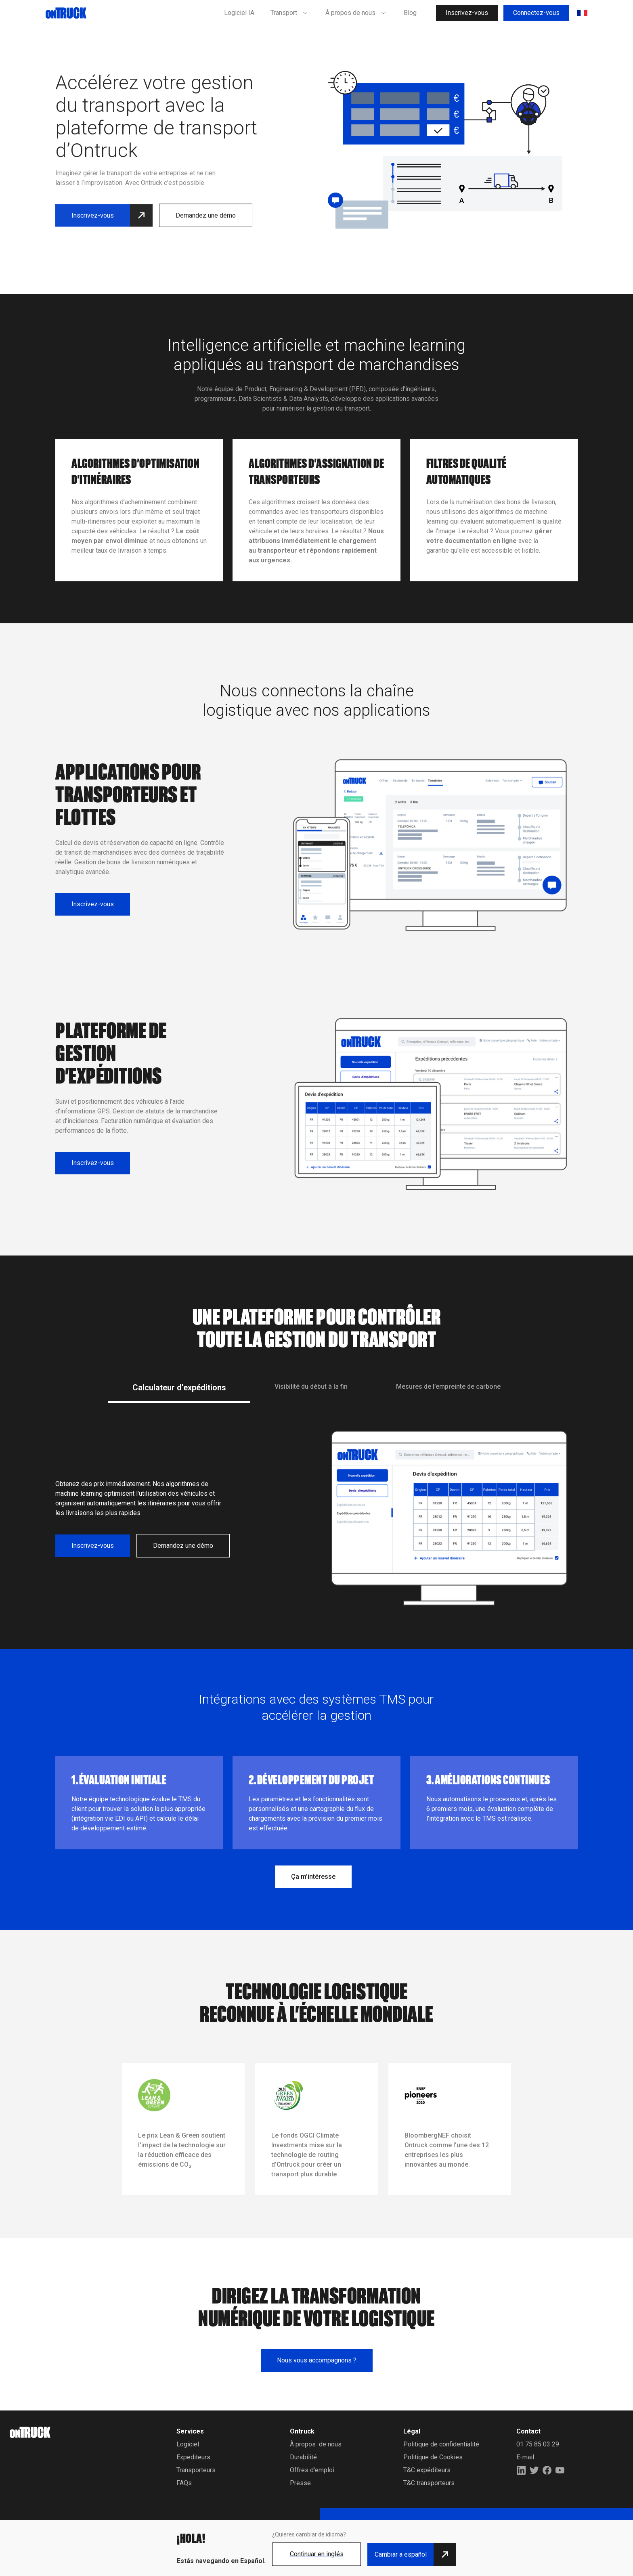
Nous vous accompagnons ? (316, 2360)
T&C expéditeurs (427, 2470)
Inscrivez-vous (467, 13)
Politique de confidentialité (441, 2444)
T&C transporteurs (429, 2483)
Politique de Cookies (433, 2457)
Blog (410, 13)
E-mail (525, 2457)
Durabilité (303, 2457)
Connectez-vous (536, 13)
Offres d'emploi (312, 2470)
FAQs (184, 2483)
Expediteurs (193, 2457)
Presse (300, 2483)
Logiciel (187, 2444)
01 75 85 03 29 (537, 2444)
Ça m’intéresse (313, 1876)
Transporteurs (196, 2470)
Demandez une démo (206, 196)
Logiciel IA (239, 13)
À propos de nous (316, 2444)
